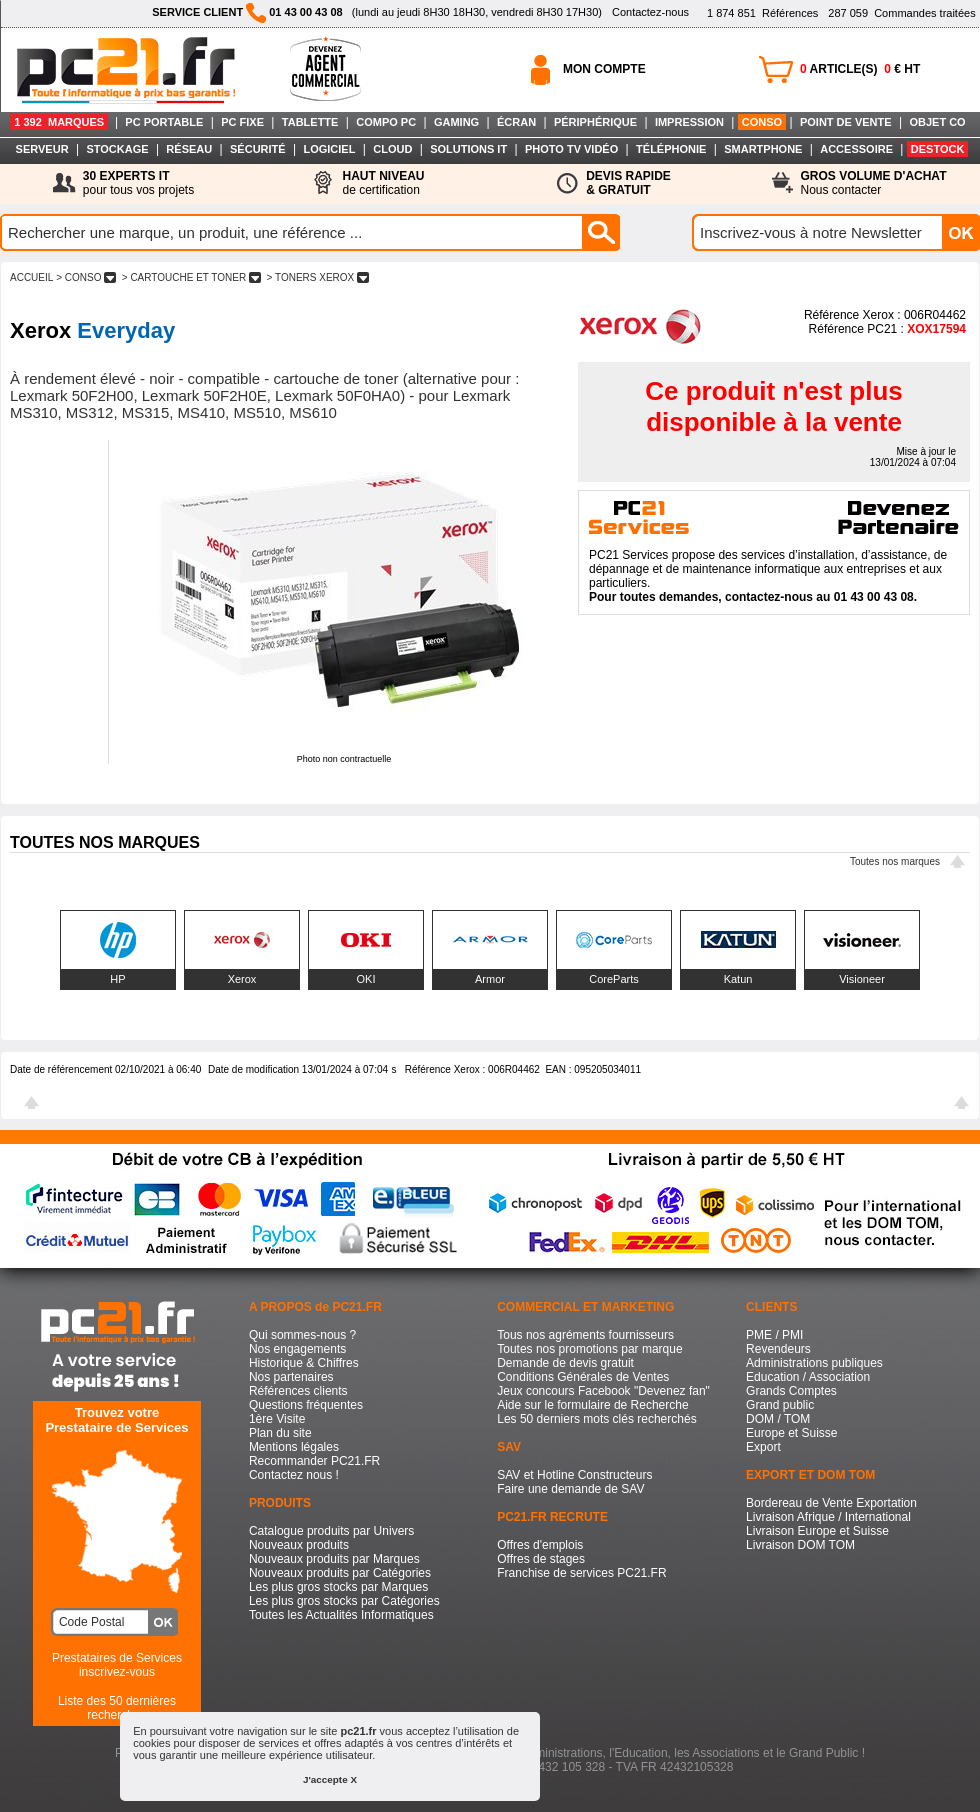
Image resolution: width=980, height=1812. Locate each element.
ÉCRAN (516, 122)
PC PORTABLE (164, 122)
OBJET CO (937, 122)
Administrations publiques (814, 1363)
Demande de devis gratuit (565, 1363)
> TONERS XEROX (318, 277)
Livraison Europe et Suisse (817, 1531)
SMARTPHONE (763, 149)
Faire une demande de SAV (570, 1489)
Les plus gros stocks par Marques (338, 1587)
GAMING (456, 122)
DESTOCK (938, 149)
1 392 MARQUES (59, 122)
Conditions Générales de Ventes (583, 1377)
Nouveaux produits (299, 1545)
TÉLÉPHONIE (671, 149)
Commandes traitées (901, 13)
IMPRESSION (689, 122)
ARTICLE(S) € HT (860, 69)
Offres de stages (541, 1559)
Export (763, 1447)
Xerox (242, 979)
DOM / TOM (778, 1419)
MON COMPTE (604, 69)
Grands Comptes (791, 1391)
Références (762, 13)
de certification (383, 183)
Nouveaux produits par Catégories (340, 1573)
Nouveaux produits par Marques (334, 1559)
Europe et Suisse (791, 1433)
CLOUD (392, 149)
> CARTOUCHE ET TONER (191, 277)
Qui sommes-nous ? (302, 1335)
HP (117, 979)
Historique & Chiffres (304, 1363)
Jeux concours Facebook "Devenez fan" (603, 1391)
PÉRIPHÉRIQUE (595, 122)
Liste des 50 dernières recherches (117, 1708)
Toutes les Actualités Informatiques (341, 1615)
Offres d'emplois (540, 1545)
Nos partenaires (291, 1377)
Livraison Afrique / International (828, 1517)
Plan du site (280, 1433)
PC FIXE (242, 122)
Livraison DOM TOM (800, 1545)
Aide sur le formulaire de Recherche (592, 1405)
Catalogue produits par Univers (331, 1531)
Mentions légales (294, 1447)
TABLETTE (310, 122)
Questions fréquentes (306, 1405)
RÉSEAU (189, 149)
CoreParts (614, 979)
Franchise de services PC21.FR (581, 1573)
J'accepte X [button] (330, 1779)
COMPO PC (386, 122)
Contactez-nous (650, 12)
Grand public (780, 1405)
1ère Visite (277, 1419)
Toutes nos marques (895, 861)
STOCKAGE (117, 149)
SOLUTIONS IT (468, 149)
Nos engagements (297, 1349)
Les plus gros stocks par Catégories (344, 1601)
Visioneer (862, 979)
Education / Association (808, 1377)
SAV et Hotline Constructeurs (574, 1475)
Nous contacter (874, 183)
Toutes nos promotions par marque (589, 1349)
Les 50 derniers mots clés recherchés (596, 1419)
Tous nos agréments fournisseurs (585, 1335)
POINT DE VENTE (846, 122)
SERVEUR (42, 149)
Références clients (298, 1391)
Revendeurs (778, 1349)
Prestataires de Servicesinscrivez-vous (117, 1665)
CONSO (762, 122)
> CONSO (86, 277)
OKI (366, 979)
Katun (738, 979)
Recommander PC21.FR (314, 1461)
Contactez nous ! (294, 1475)
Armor (490, 979)
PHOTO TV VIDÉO (571, 149)
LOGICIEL (329, 149)
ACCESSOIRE (856, 149)
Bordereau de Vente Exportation (831, 1503)
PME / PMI (774, 1335)
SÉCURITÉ (258, 149)
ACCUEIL (31, 277)
